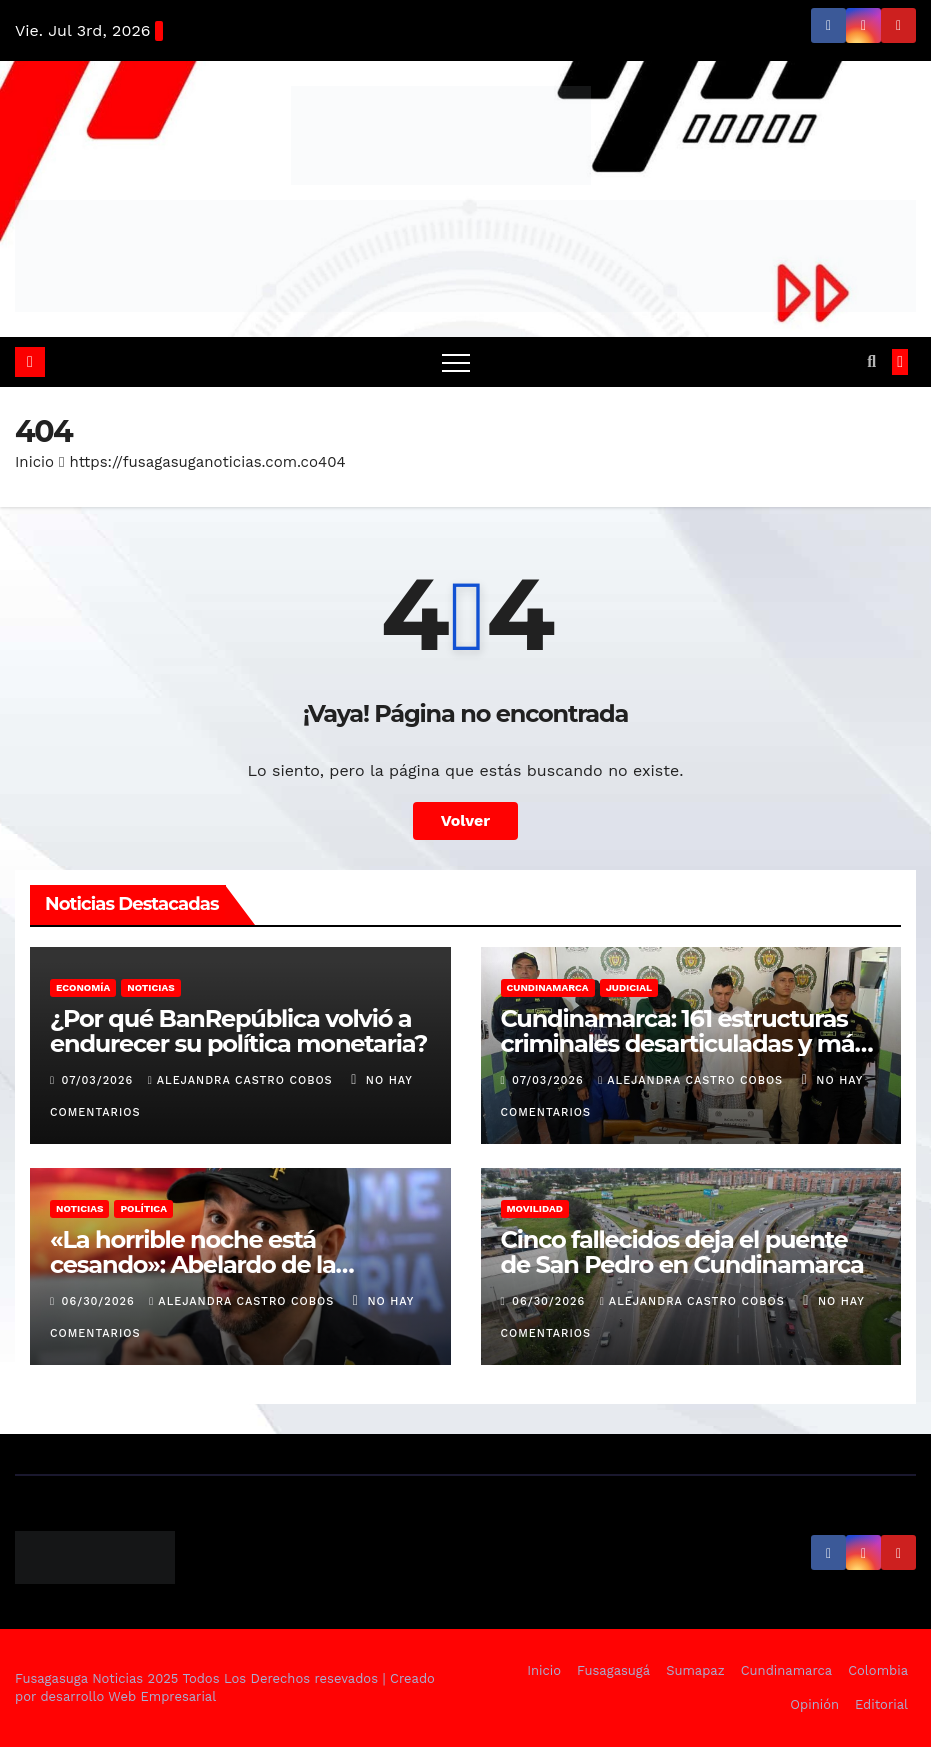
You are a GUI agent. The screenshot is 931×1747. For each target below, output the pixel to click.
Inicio (34, 462)
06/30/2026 (101, 1301)
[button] (871, 361)
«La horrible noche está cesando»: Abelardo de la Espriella (193, 1264)
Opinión (814, 1704)
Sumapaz (695, 1670)
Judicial (629, 987)
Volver (466, 820)
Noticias (150, 987)
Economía (83, 987)
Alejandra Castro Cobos (243, 1080)
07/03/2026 (100, 1080)
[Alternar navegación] (456, 362)
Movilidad (535, 1208)
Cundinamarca (548, 987)
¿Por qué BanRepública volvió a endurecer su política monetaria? (238, 1031)
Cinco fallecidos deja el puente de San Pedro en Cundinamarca (682, 1252)
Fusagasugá (613, 1670)
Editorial (881, 1704)
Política (143, 1208)
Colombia (878, 1670)
